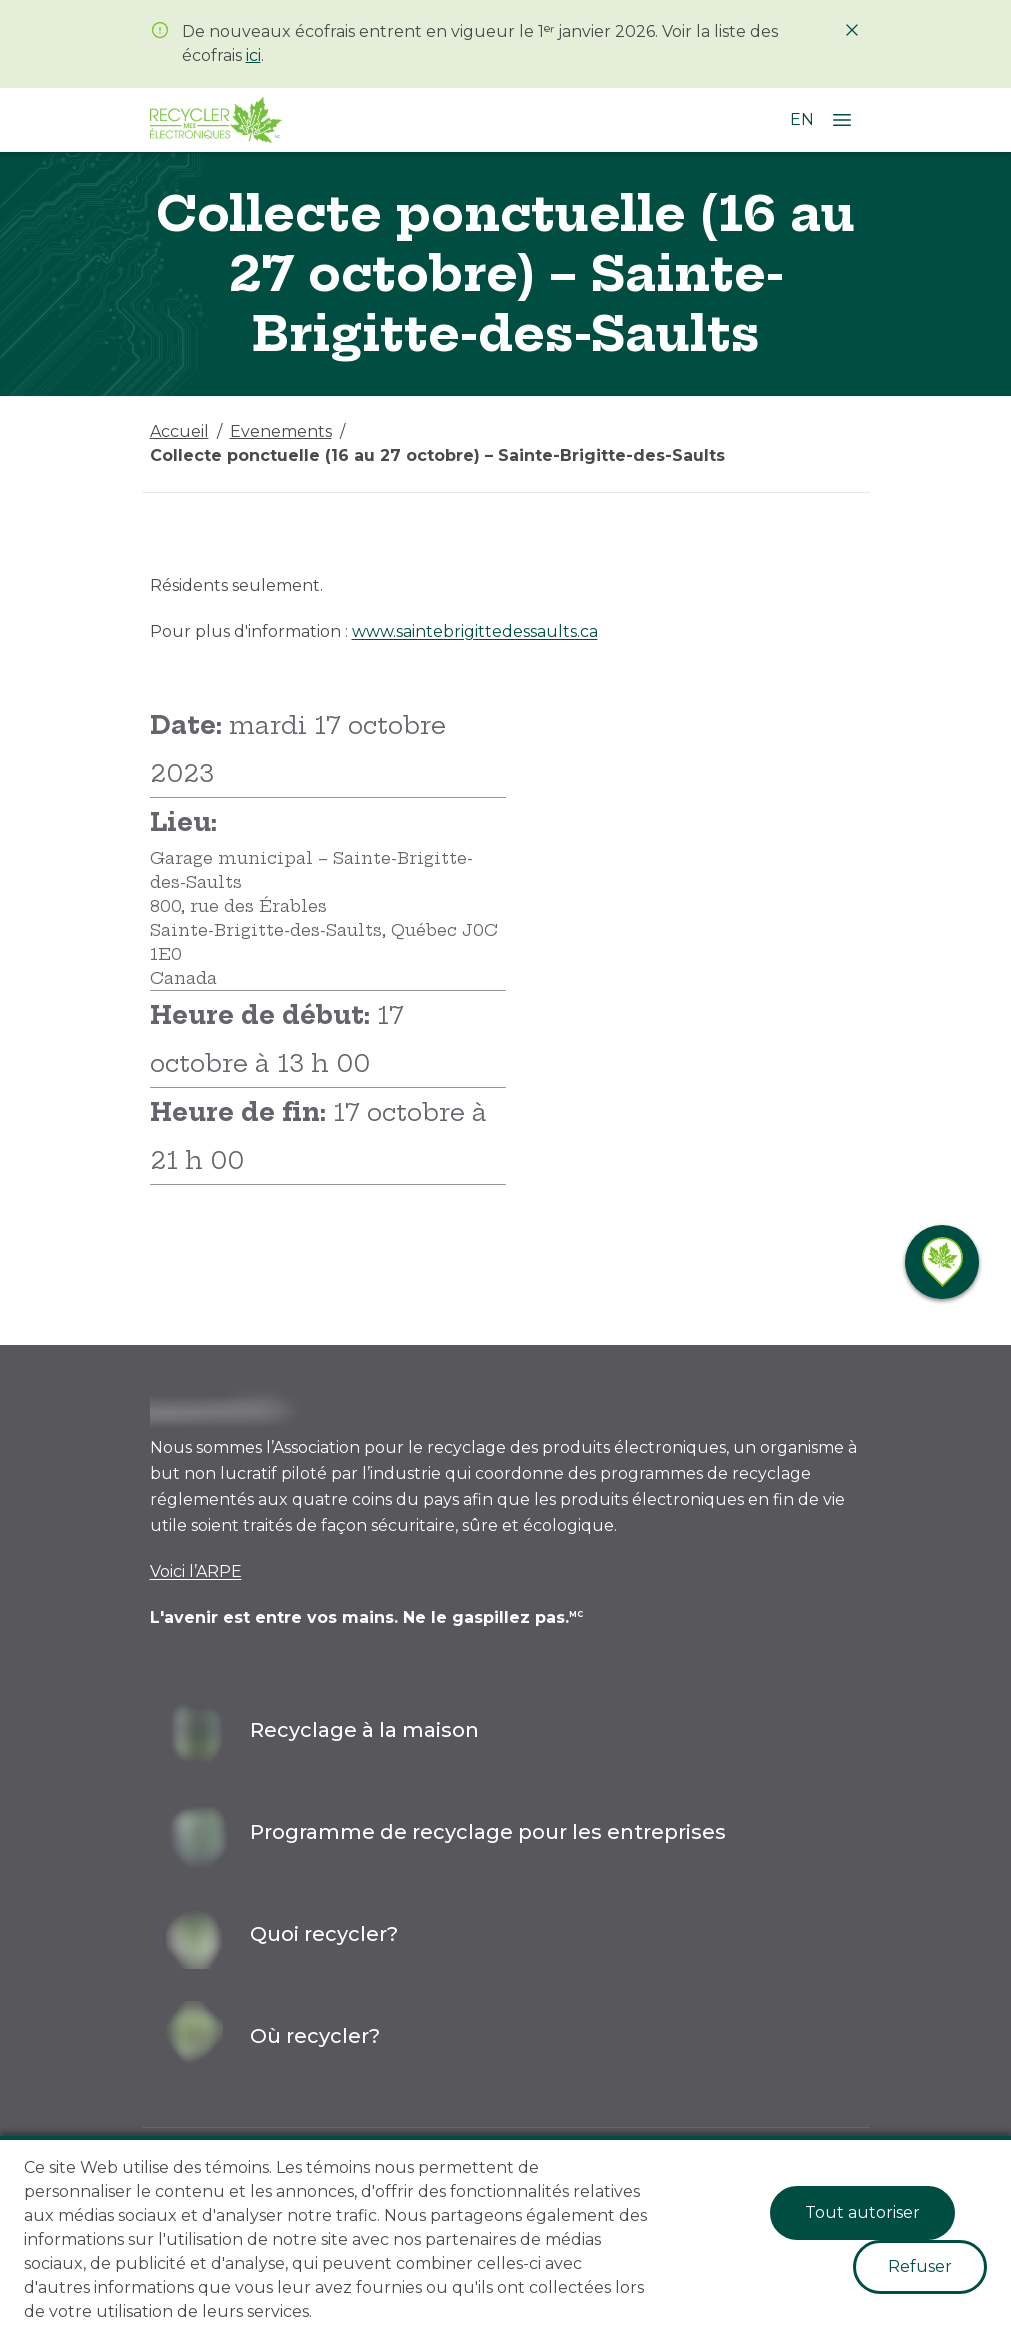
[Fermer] (852, 30)
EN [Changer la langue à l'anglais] (802, 119)
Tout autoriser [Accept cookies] (862, 2212)
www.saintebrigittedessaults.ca (475, 631)
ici (253, 55)
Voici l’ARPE (196, 1571)
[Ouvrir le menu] (842, 120)
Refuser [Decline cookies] (920, 2266)
